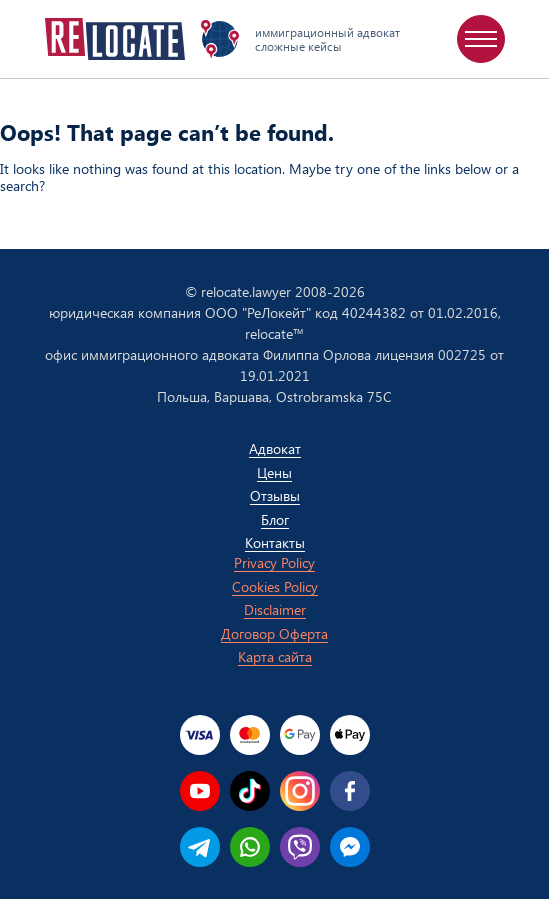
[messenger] (350, 847)
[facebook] (350, 791)
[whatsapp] (250, 847)
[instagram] (300, 791)
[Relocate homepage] (115, 39)
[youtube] (200, 791)
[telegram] (200, 847)
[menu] (481, 39)
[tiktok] (250, 791)
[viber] (300, 847)
